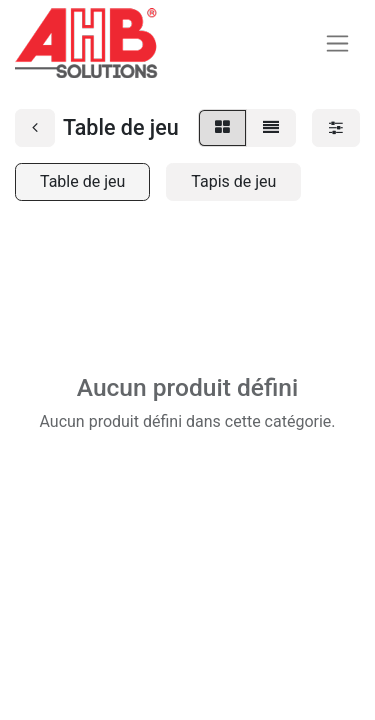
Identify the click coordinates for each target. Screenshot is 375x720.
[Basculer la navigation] (337, 43)
